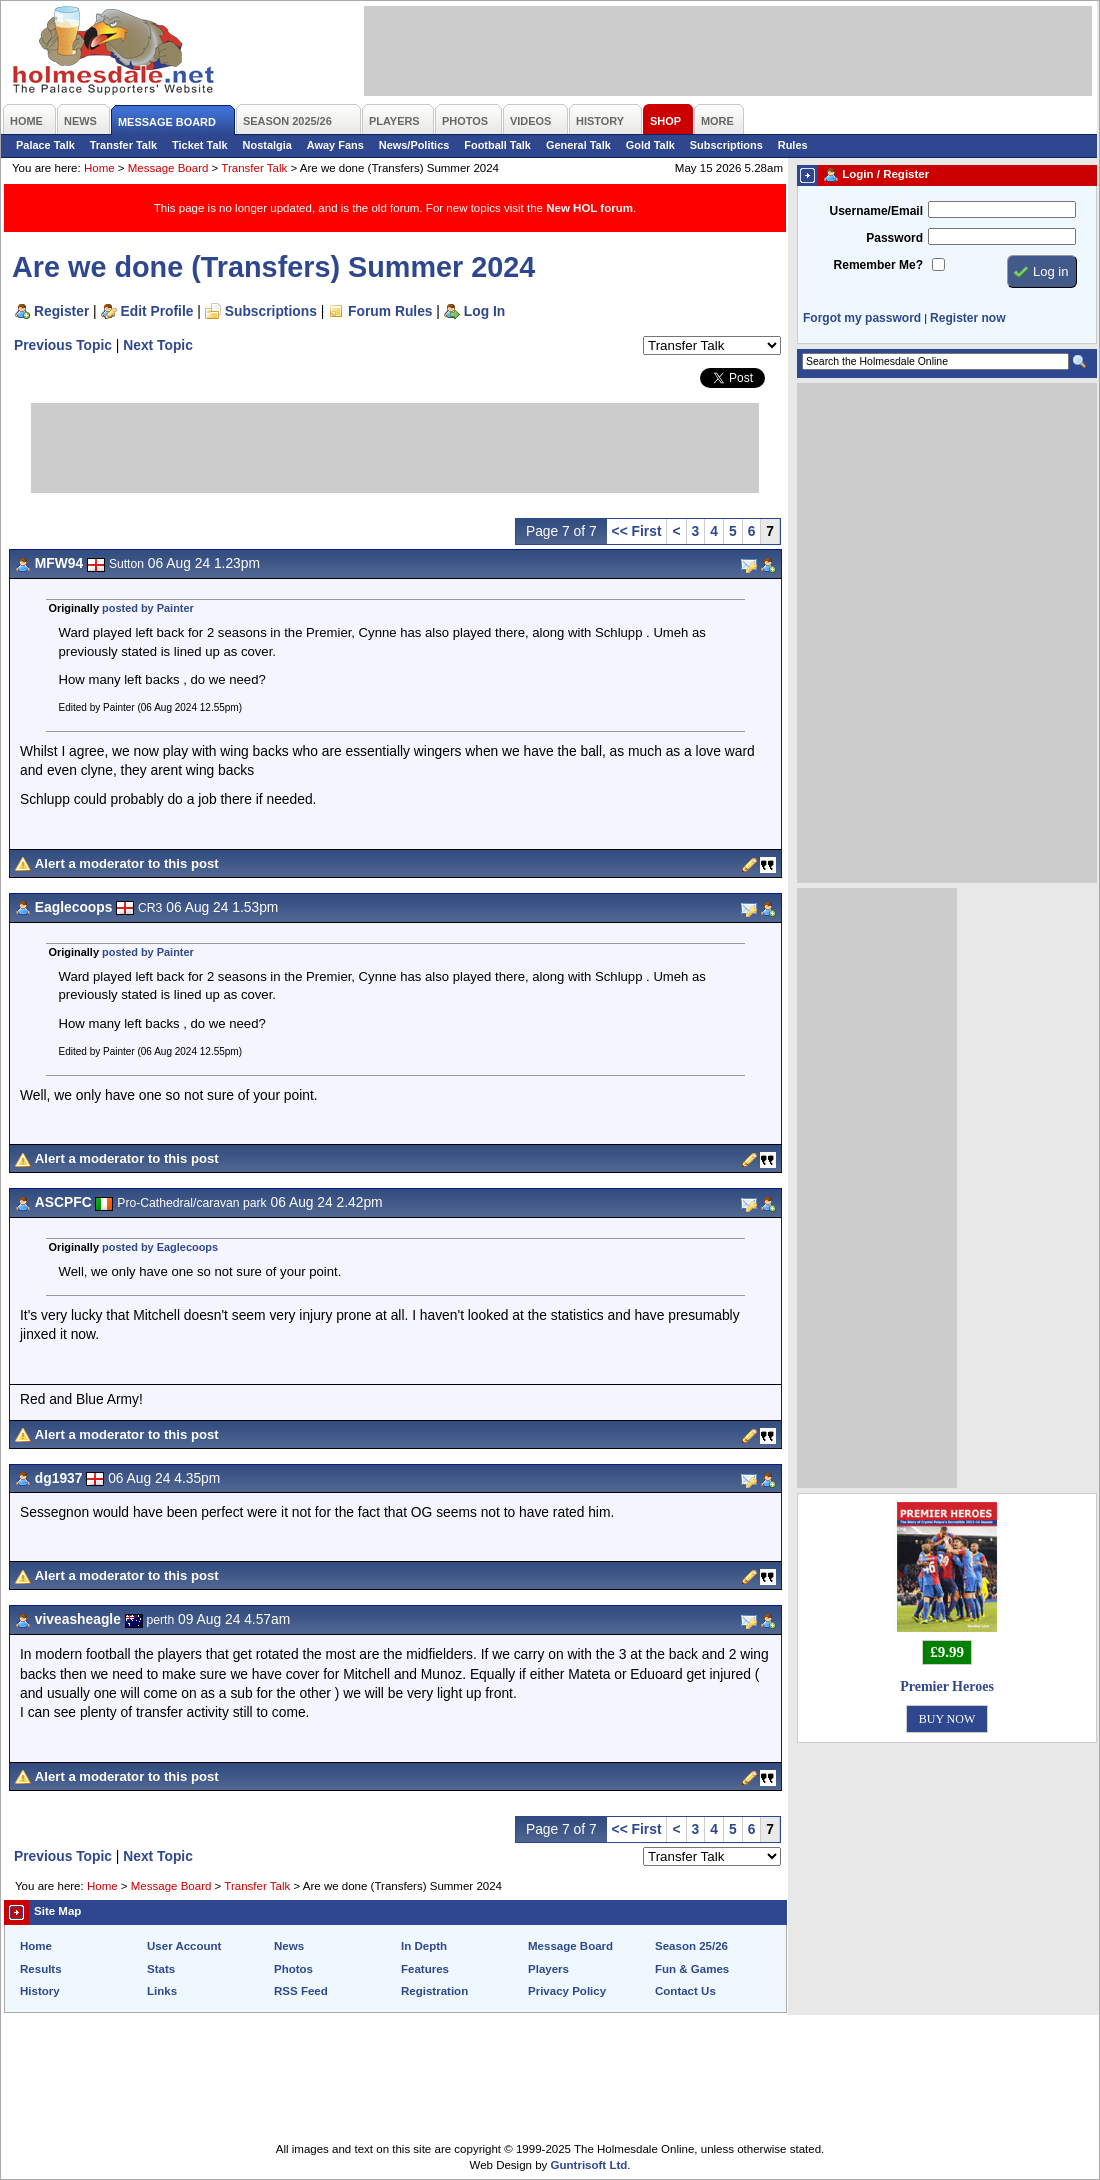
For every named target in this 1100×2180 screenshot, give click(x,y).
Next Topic (158, 345)
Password (894, 238)
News (289, 1946)
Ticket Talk (200, 145)
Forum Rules (390, 311)
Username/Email (876, 211)
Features (425, 1969)
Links (162, 1991)
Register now (967, 318)
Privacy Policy (567, 1991)
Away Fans (335, 145)
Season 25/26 (691, 1946)
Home (99, 168)
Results (41, 1969)
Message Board (168, 168)
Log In (484, 311)
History (40, 1991)
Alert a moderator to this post (127, 863)
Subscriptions (726, 145)
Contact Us (685, 1991)
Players (548, 1969)
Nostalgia (267, 145)
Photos (293, 1969)
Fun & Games (692, 1969)
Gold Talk (650, 145)
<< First (637, 531)
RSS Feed (301, 1991)
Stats (161, 1969)
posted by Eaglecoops (160, 1247)
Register (61, 311)
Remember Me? (878, 265)
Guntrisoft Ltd (589, 2165)
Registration (434, 1991)
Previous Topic (63, 345)
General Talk (578, 145)
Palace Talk (45, 145)
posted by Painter (148, 608)
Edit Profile (157, 311)
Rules (793, 145)
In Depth (424, 1946)
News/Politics (414, 145)
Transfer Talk (123, 145)
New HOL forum (589, 208)
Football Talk (497, 145)
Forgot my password (862, 318)
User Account (184, 1946)
